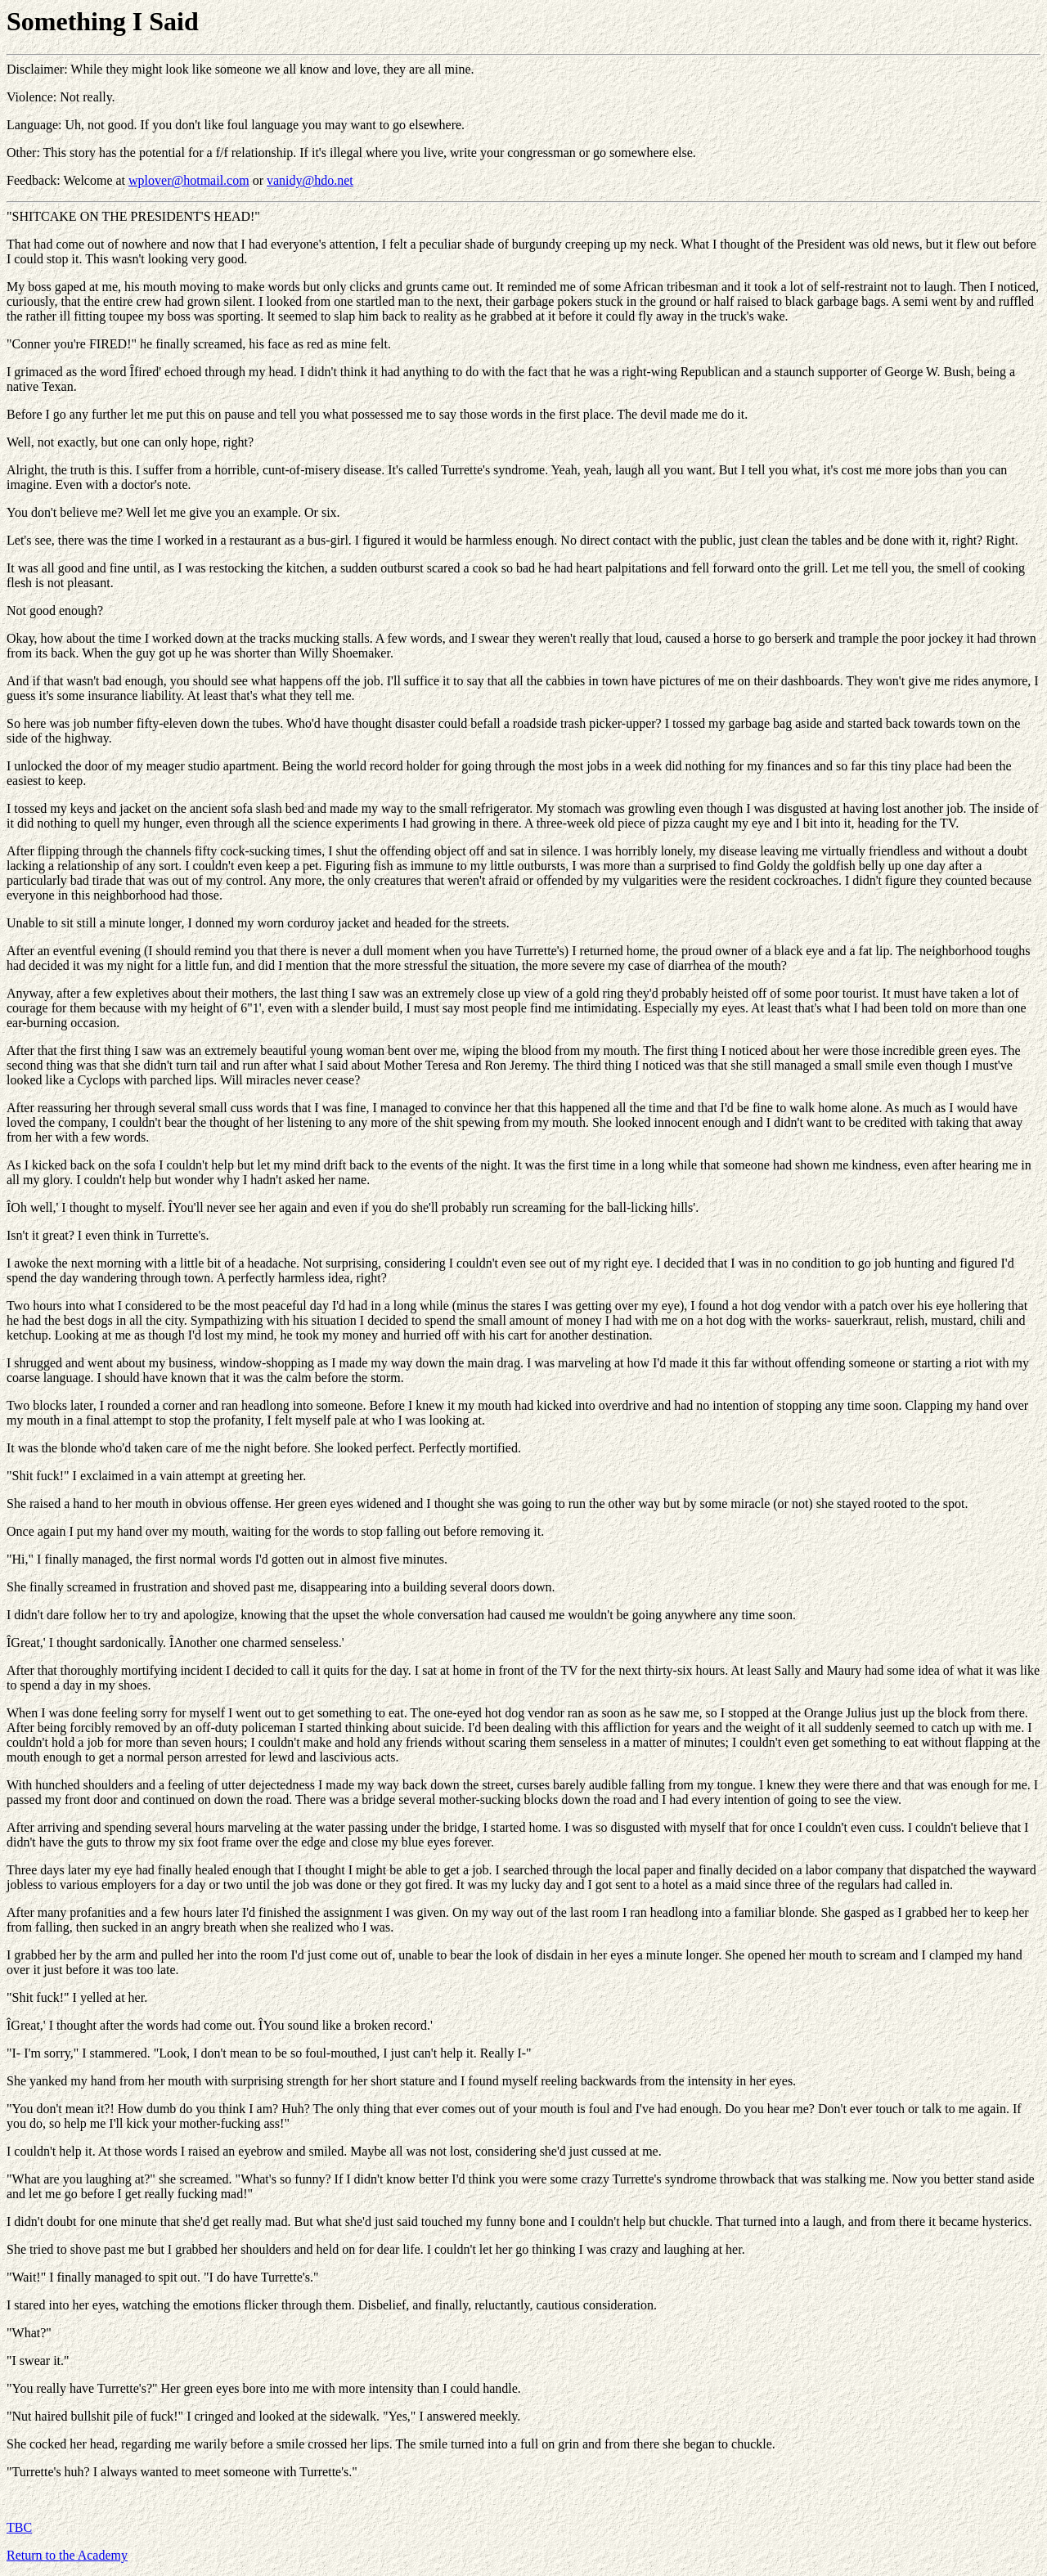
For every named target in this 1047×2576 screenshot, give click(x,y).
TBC (19, 2527)
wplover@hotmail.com (188, 180)
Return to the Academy (67, 2555)
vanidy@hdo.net (310, 180)
